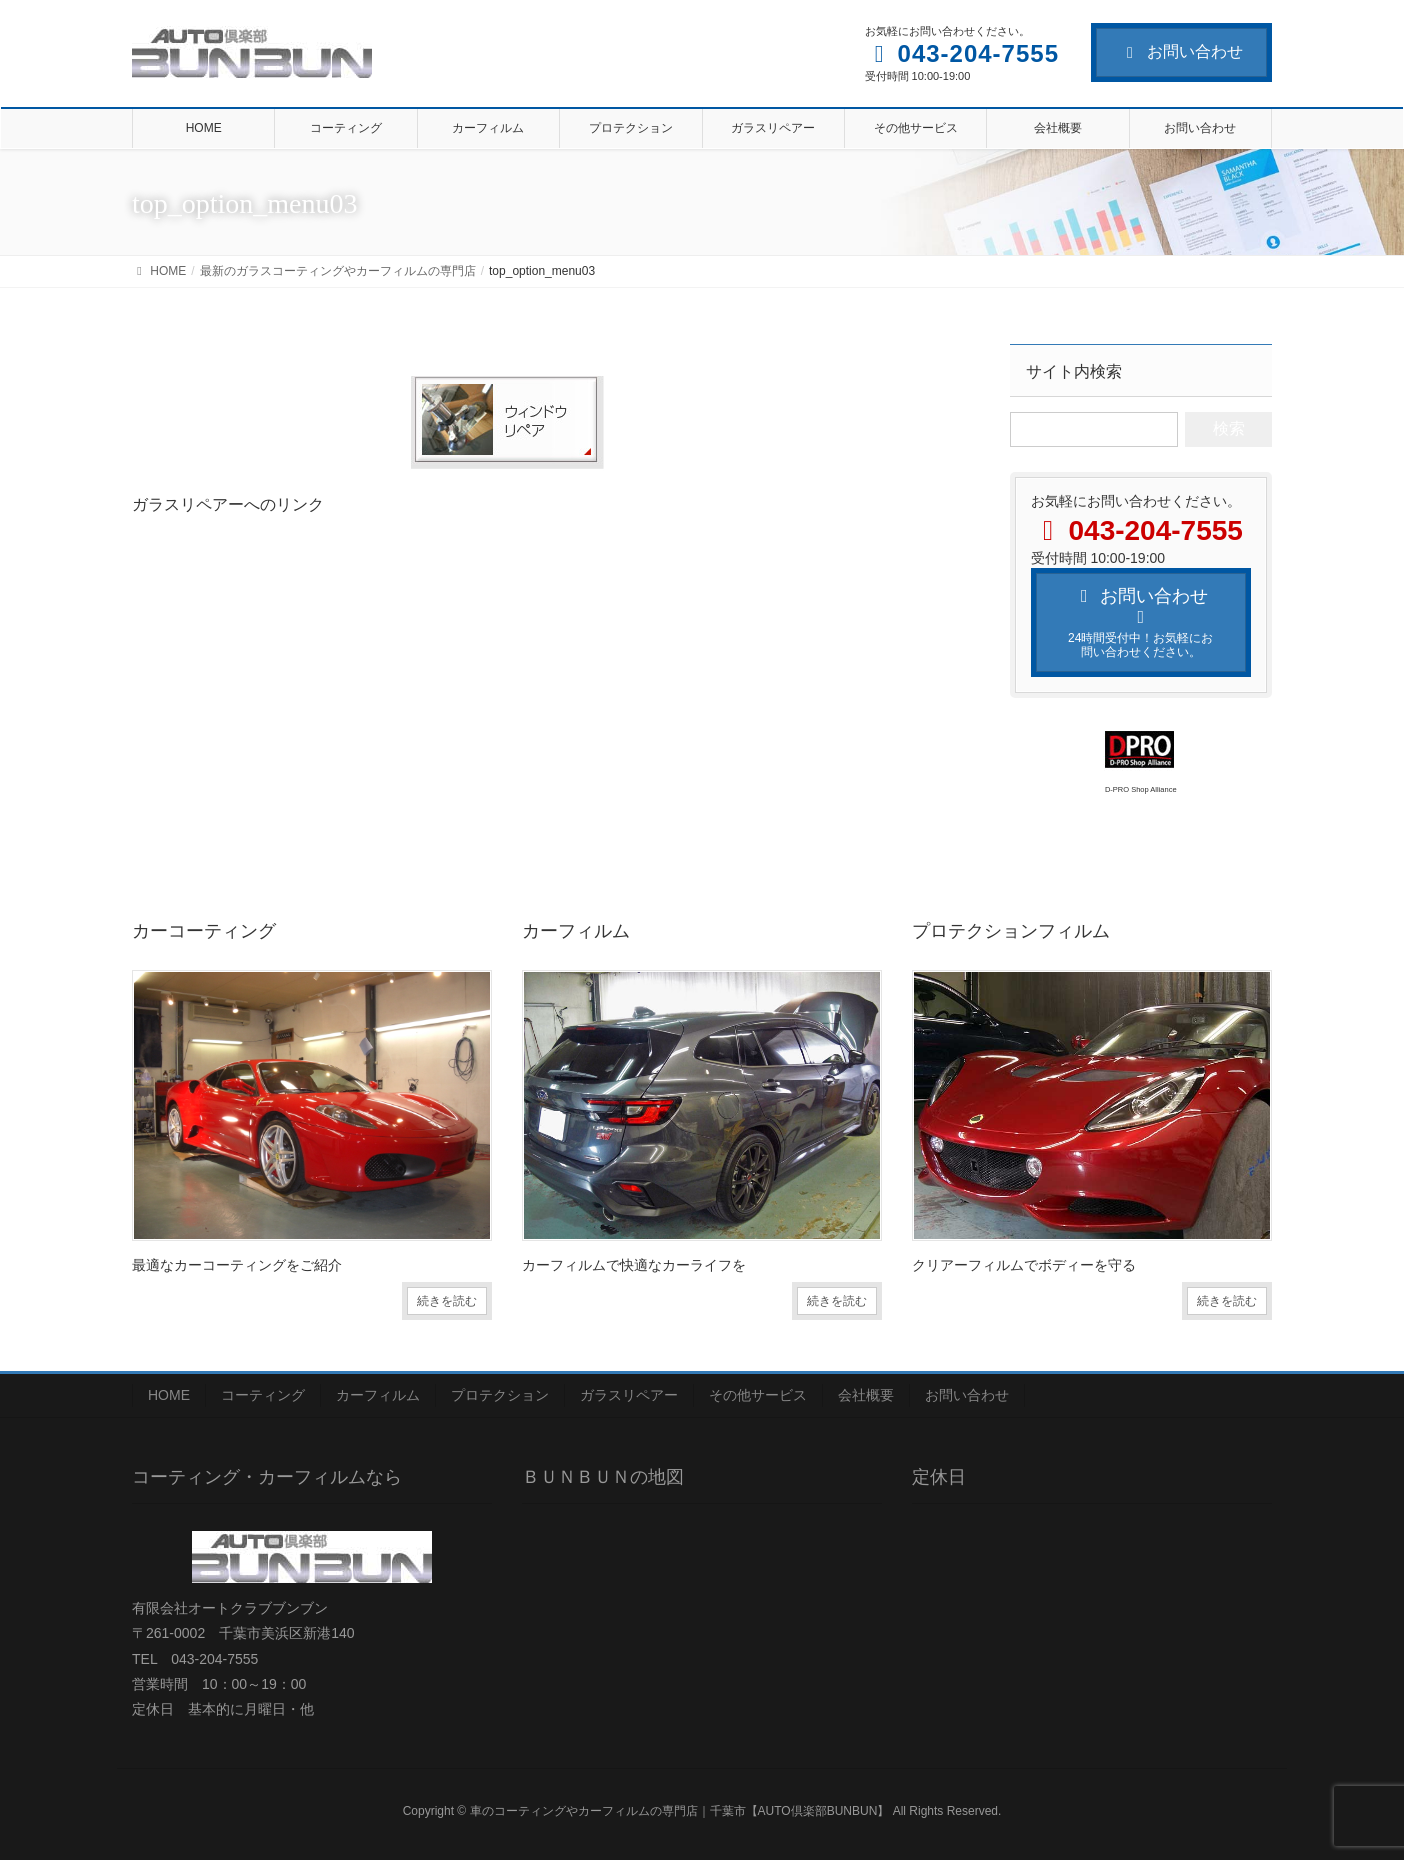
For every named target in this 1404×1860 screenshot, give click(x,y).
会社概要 (866, 1395)
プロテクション (500, 1395)
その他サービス (758, 1395)
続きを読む (447, 1301)
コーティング (263, 1395)
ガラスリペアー (629, 1395)
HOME (169, 1395)
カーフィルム (378, 1395)
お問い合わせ (1181, 51)
